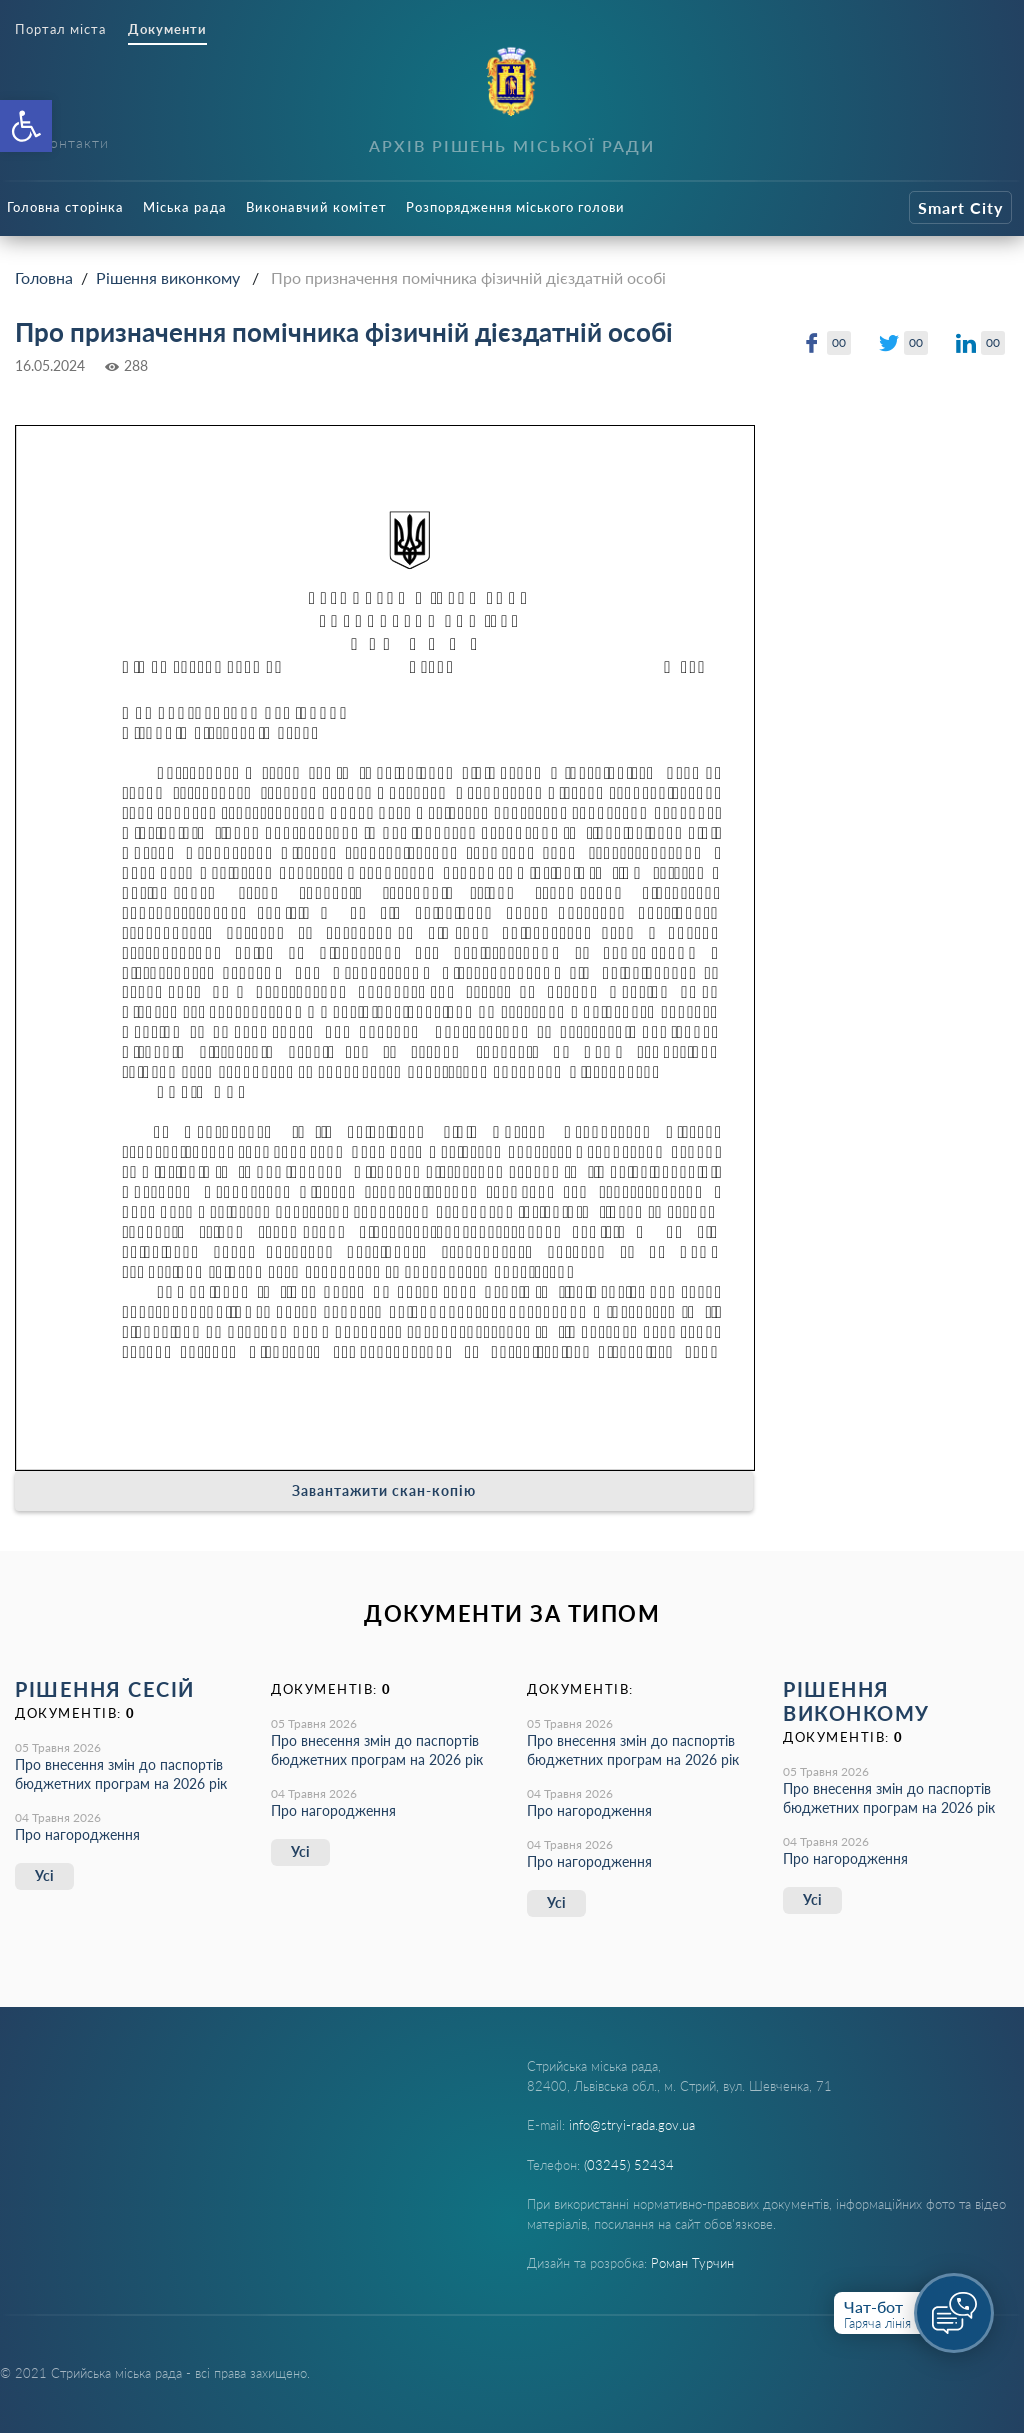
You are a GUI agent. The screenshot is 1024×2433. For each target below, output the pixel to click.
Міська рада (185, 207)
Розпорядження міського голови (515, 207)
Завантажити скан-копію (384, 1490)
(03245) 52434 (629, 2165)
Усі (44, 1875)
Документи (167, 29)
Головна (44, 277)
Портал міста (60, 29)
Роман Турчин (692, 2263)
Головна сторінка (65, 207)
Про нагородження (77, 1834)
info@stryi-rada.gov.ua (632, 2125)
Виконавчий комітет (316, 207)
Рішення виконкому (168, 277)
